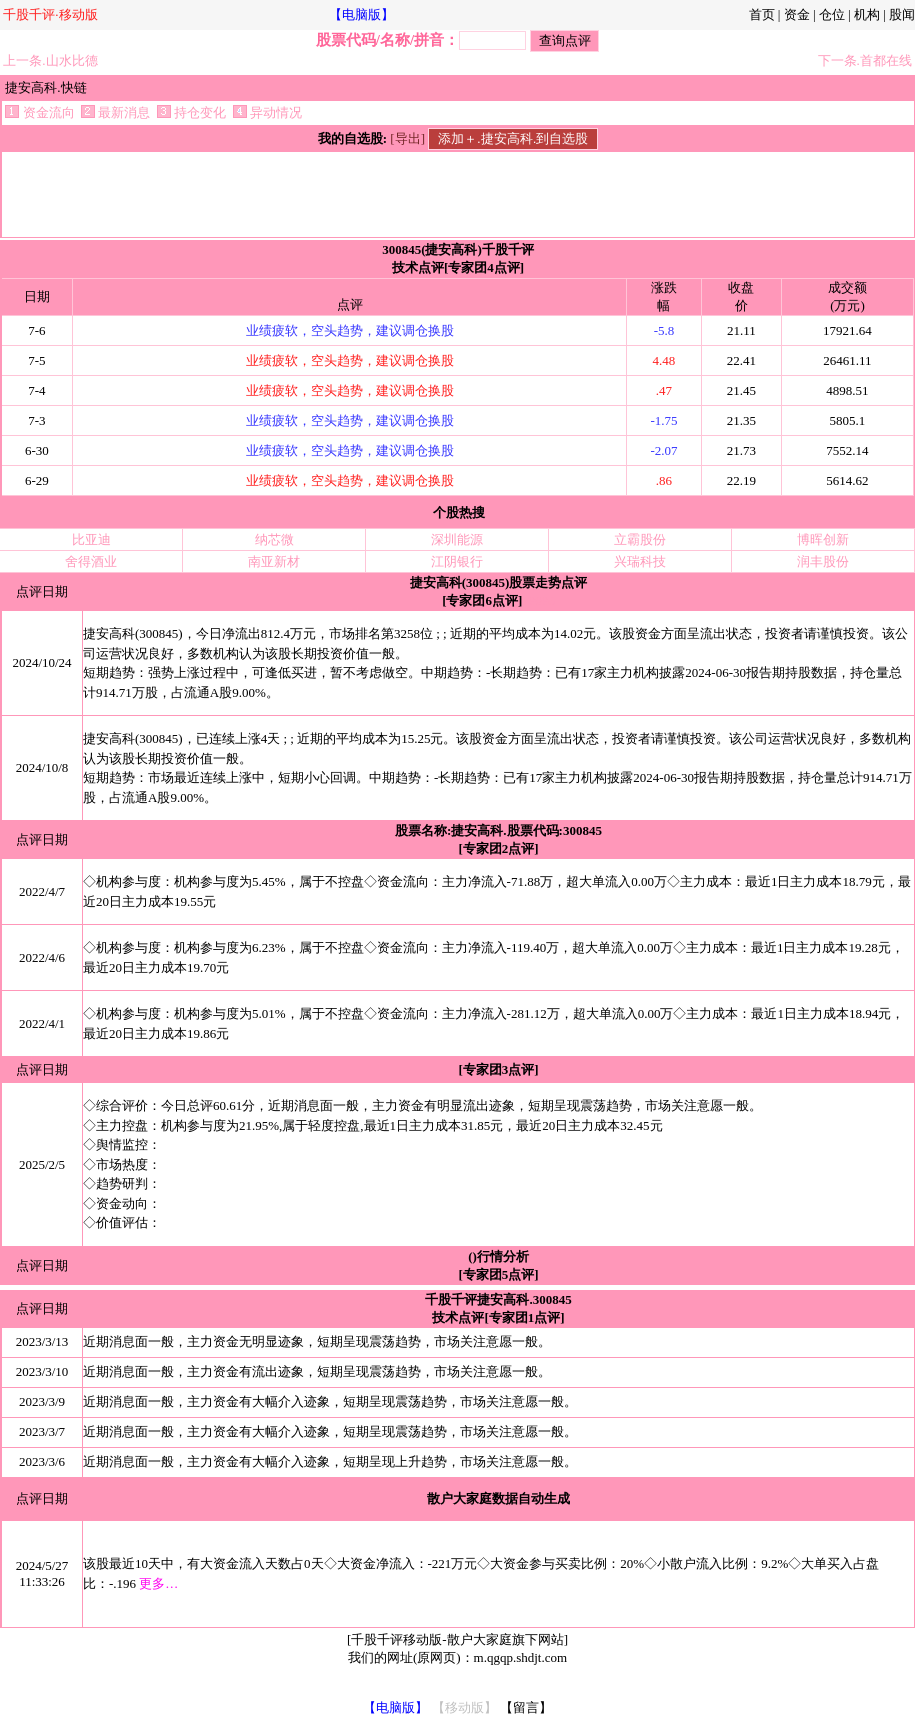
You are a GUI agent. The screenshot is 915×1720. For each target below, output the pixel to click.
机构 (867, 14)
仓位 (832, 14)
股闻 (902, 14)
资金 (797, 14)
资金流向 (39, 112)
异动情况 (267, 112)
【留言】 (526, 1707)
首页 (762, 14)
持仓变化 (191, 112)
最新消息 (115, 112)
